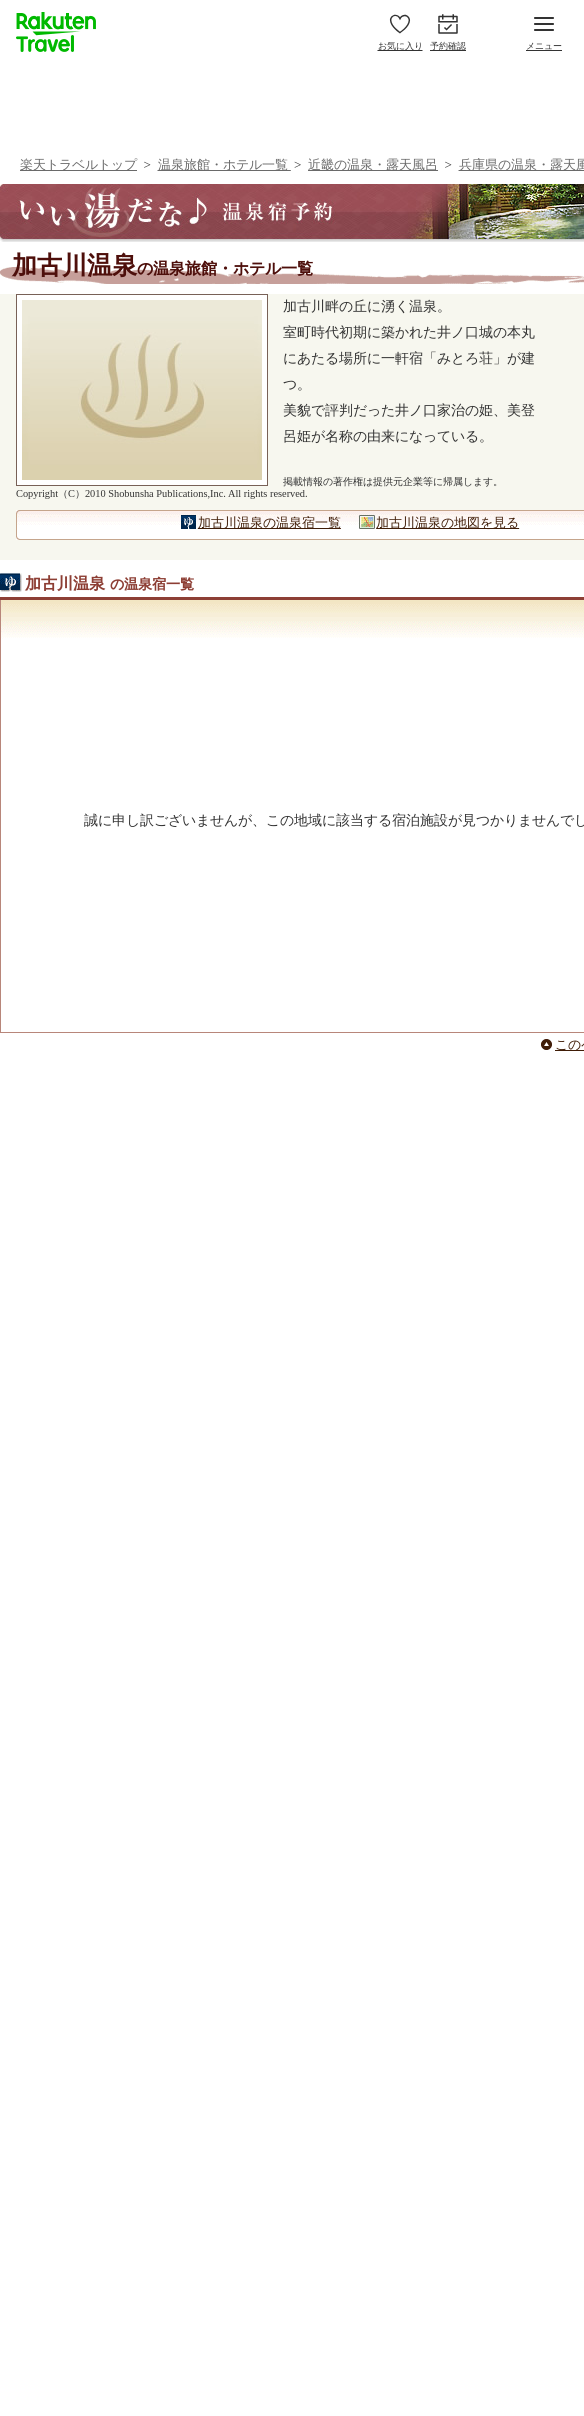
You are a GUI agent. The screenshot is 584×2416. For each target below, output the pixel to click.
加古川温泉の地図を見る (447, 522)
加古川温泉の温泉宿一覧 (269, 522)
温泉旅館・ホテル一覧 (224, 164)
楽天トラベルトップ (78, 164)
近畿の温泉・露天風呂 (373, 164)
